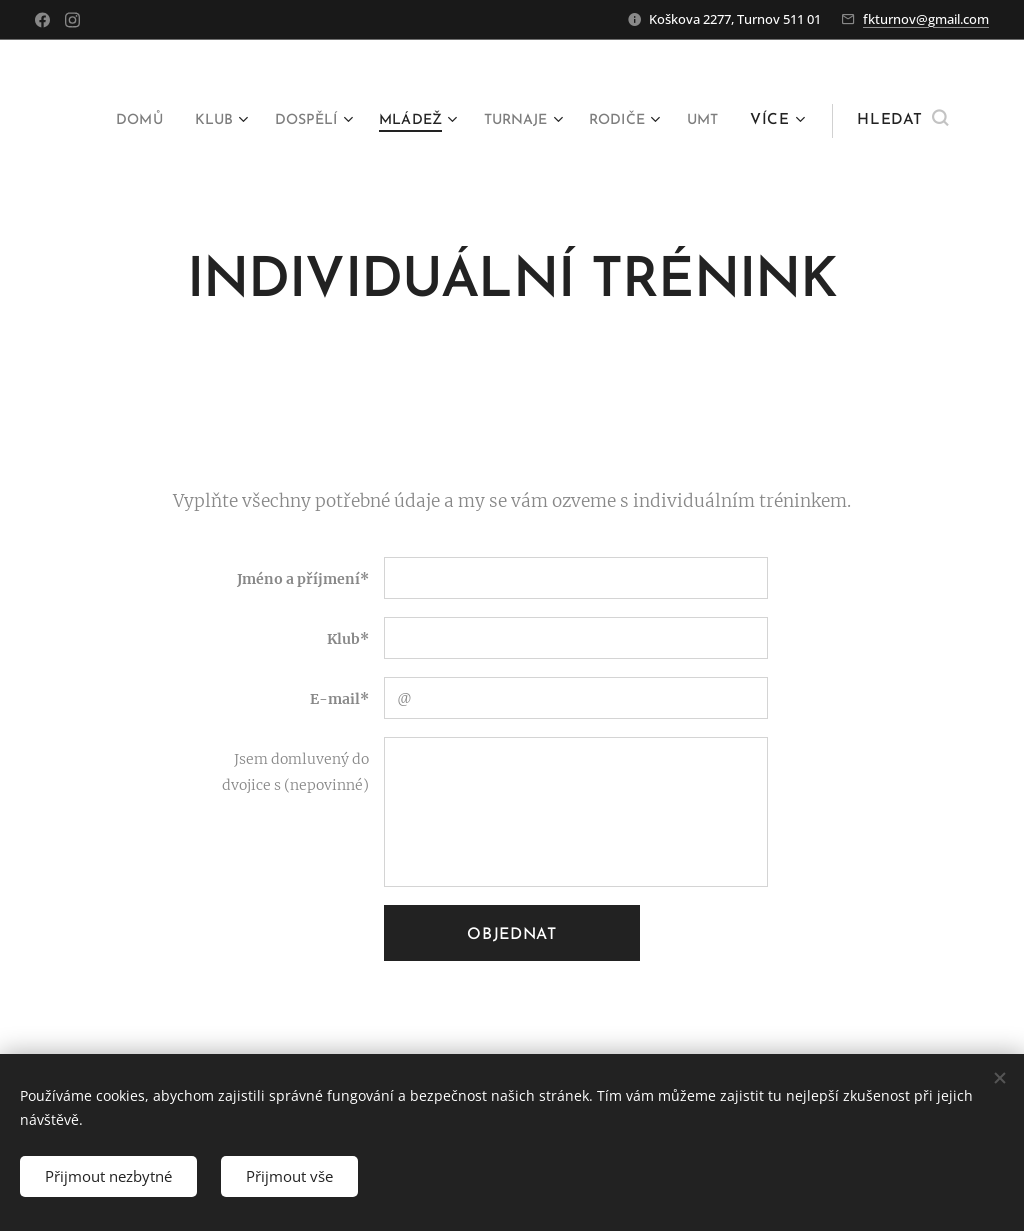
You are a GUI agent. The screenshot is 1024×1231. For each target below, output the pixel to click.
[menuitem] (161, 121)
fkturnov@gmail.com (926, 19)
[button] (902, 121)
